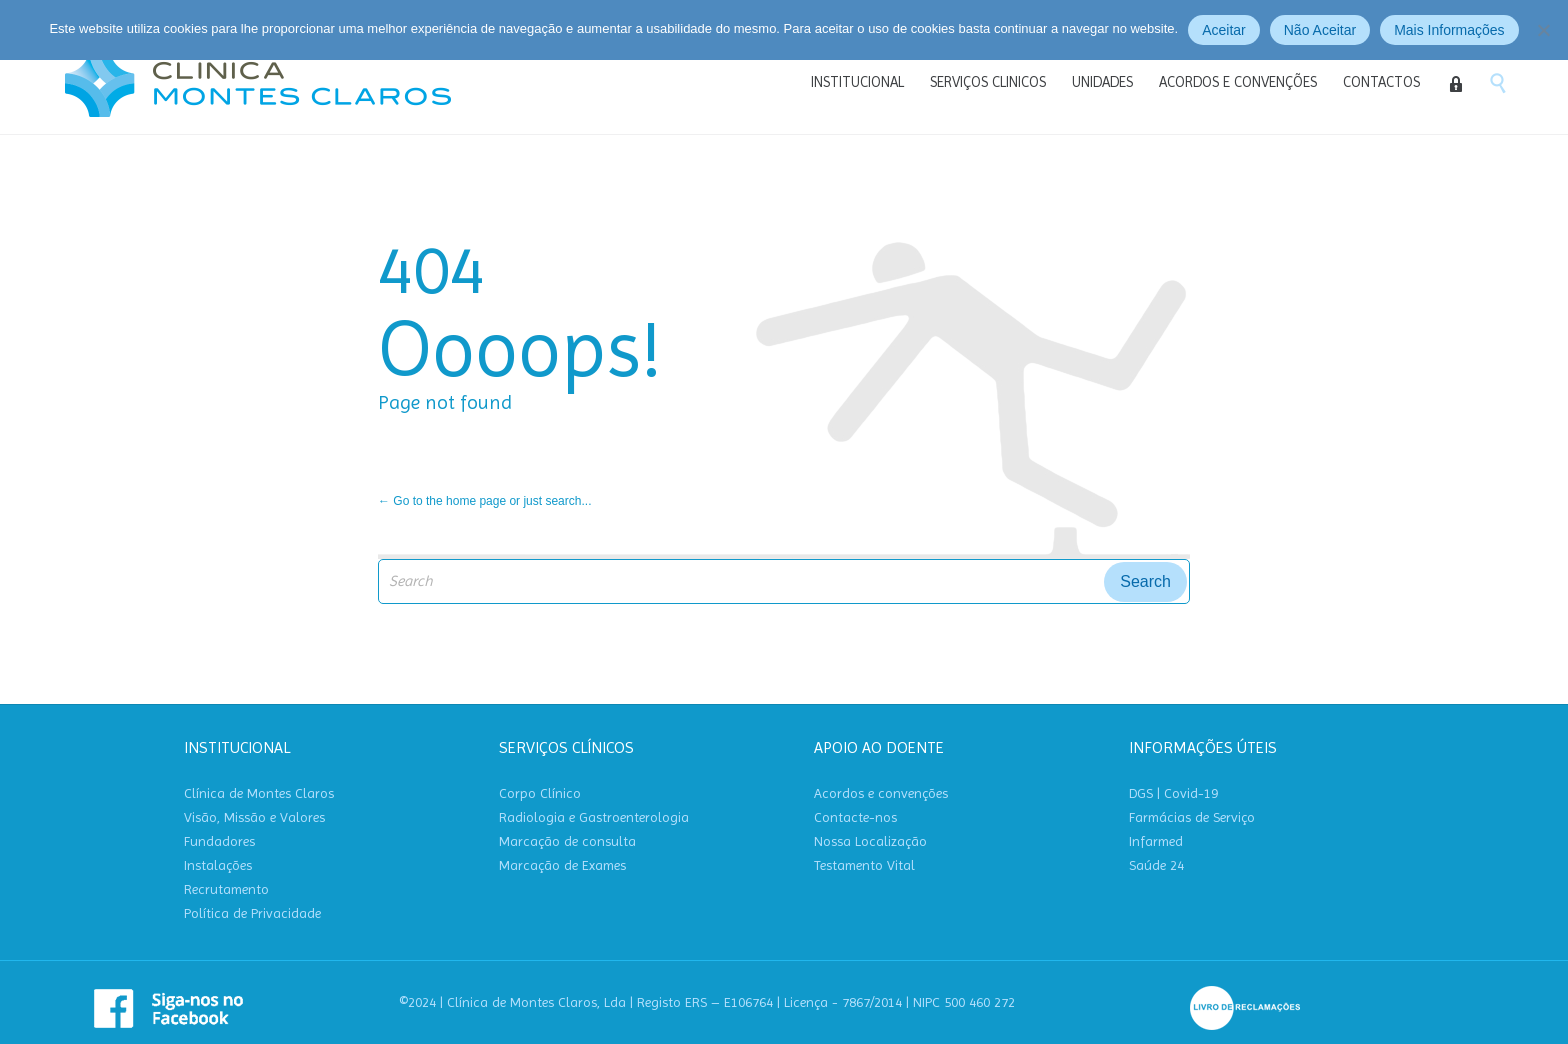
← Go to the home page (442, 501)
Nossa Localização (870, 841)
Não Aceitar (1320, 30)
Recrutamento (226, 889)
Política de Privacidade (252, 913)
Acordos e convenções (881, 793)
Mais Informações (1449, 30)
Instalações (218, 865)
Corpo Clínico (540, 793)
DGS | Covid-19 (1173, 793)
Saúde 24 (1156, 865)
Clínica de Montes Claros (259, 793)
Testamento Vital (864, 865)
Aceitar (1224, 30)
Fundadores (219, 841)
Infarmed (1156, 841)
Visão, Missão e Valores (254, 817)
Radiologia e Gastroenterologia (594, 817)
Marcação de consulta (567, 841)
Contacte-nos (855, 817)
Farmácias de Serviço (1192, 817)
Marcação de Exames (562, 865)
